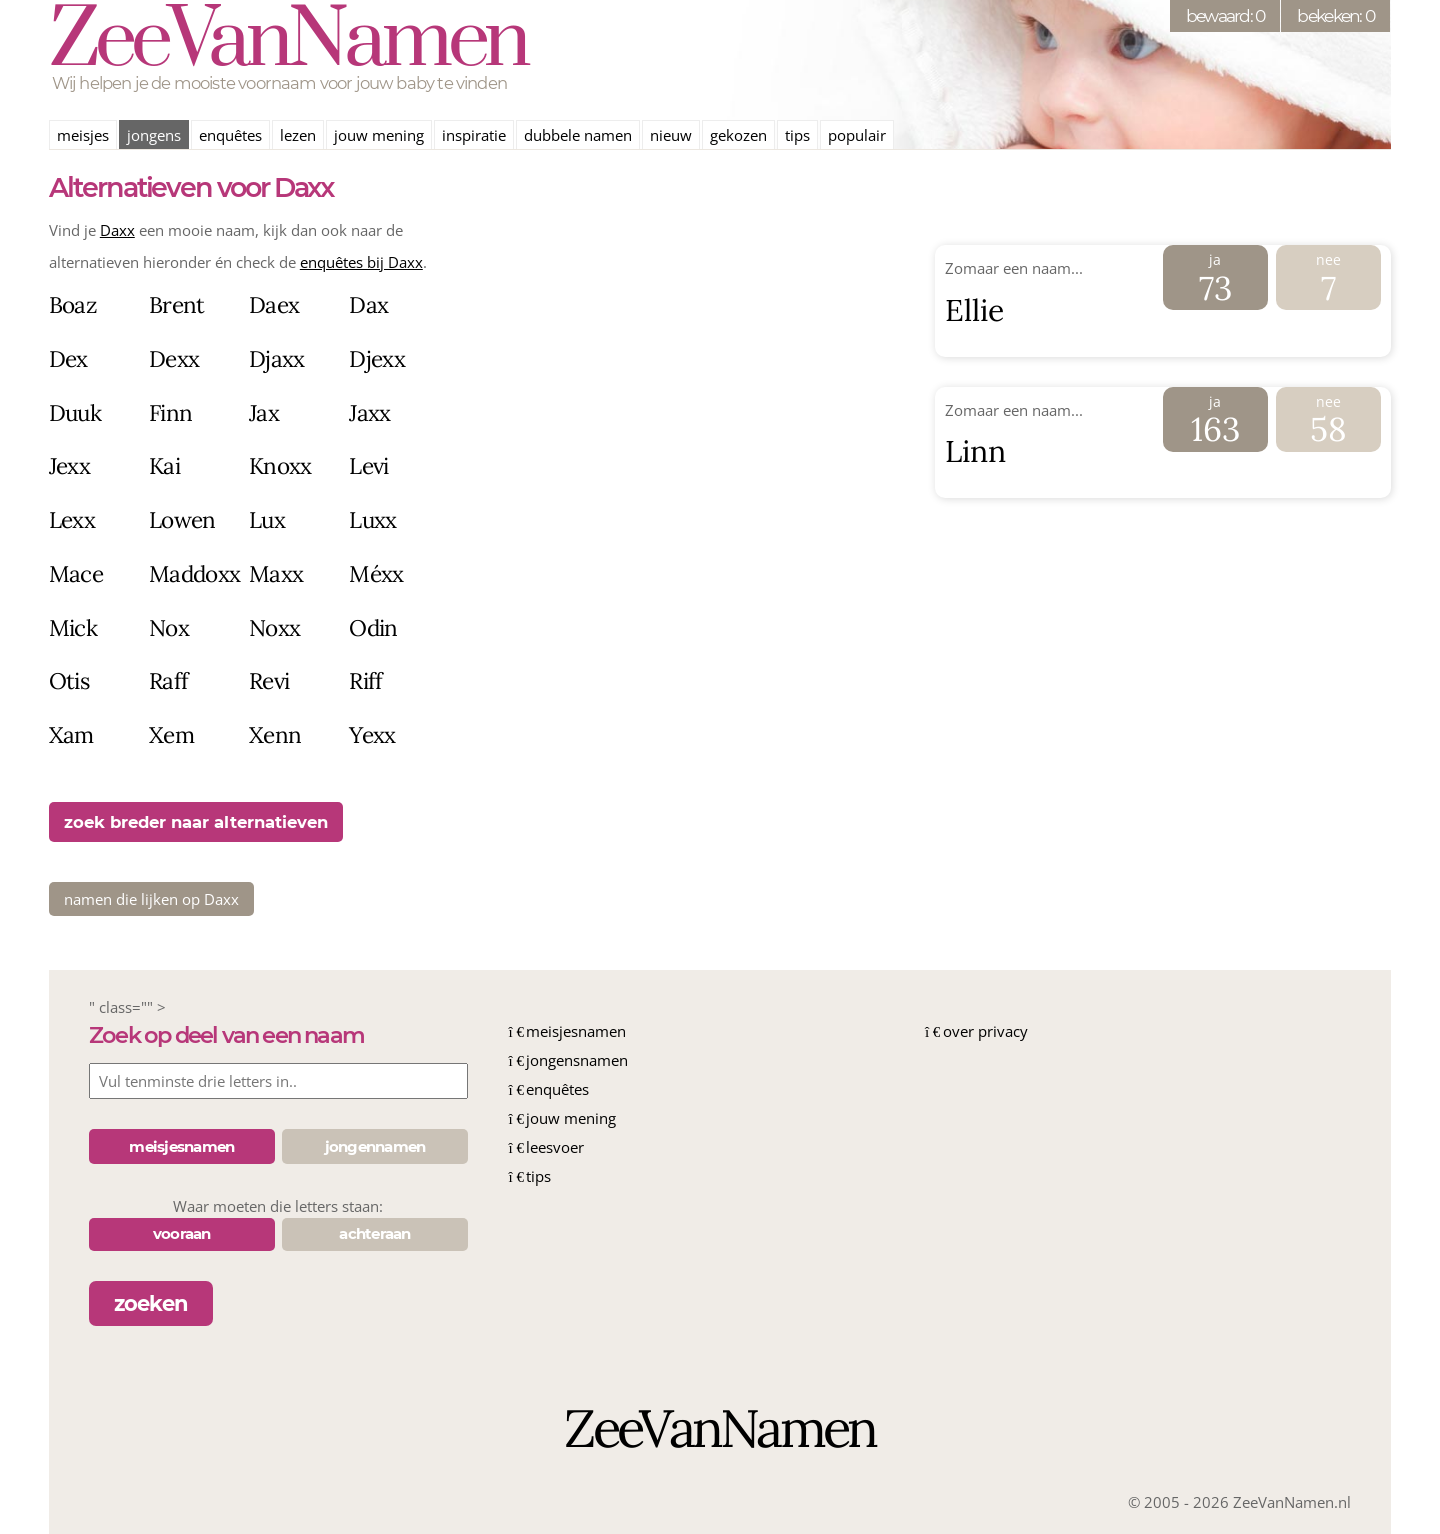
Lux (267, 519)
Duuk (75, 412)
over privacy (985, 1031)
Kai (164, 465)
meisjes (83, 135)
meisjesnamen (576, 1031)
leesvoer (555, 1147)
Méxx (376, 573)
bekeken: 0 (1335, 15)
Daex (274, 304)
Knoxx (280, 465)
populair (857, 135)
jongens (154, 135)
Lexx (72, 519)
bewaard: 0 (1225, 15)
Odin (373, 627)
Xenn (275, 734)
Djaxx (277, 358)
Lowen (182, 519)
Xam (71, 734)
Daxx (117, 230)
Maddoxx (194, 573)
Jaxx (369, 412)
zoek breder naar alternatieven (196, 822)
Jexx (69, 465)
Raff (168, 680)
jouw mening (379, 135)
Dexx (174, 358)
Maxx (276, 573)
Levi (368, 465)
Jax (264, 412)
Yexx (372, 734)
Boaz (73, 304)
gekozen (738, 135)
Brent (177, 304)
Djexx (377, 358)
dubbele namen (578, 135)
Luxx (372, 519)
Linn (975, 451)
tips (797, 135)
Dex (68, 358)
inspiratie (474, 135)
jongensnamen (577, 1060)
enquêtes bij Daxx (361, 262)
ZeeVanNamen (288, 42)
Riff (365, 680)
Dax (368, 304)
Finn (170, 412)
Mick (73, 627)
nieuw (671, 135)
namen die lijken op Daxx (151, 899)
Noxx (274, 627)
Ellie (974, 310)
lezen (298, 135)
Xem (171, 734)
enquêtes (230, 135)
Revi (269, 680)
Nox (169, 627)
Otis (69, 680)
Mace (76, 573)
